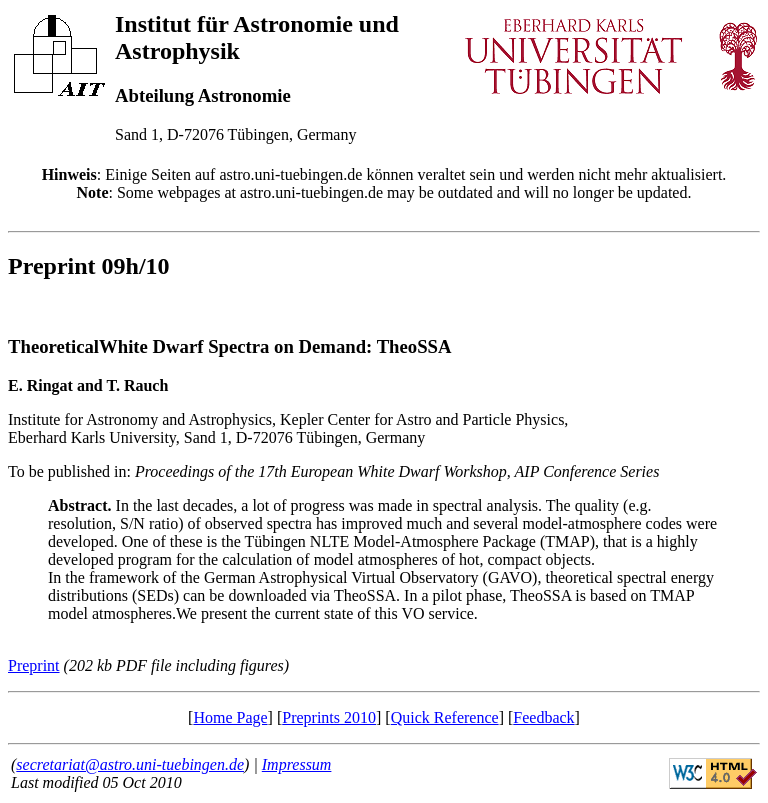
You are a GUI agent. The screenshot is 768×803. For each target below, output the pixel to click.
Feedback (543, 717)
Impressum (297, 764)
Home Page (230, 717)
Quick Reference (445, 717)
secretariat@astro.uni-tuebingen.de (130, 764)
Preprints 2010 (329, 717)
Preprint (34, 665)
